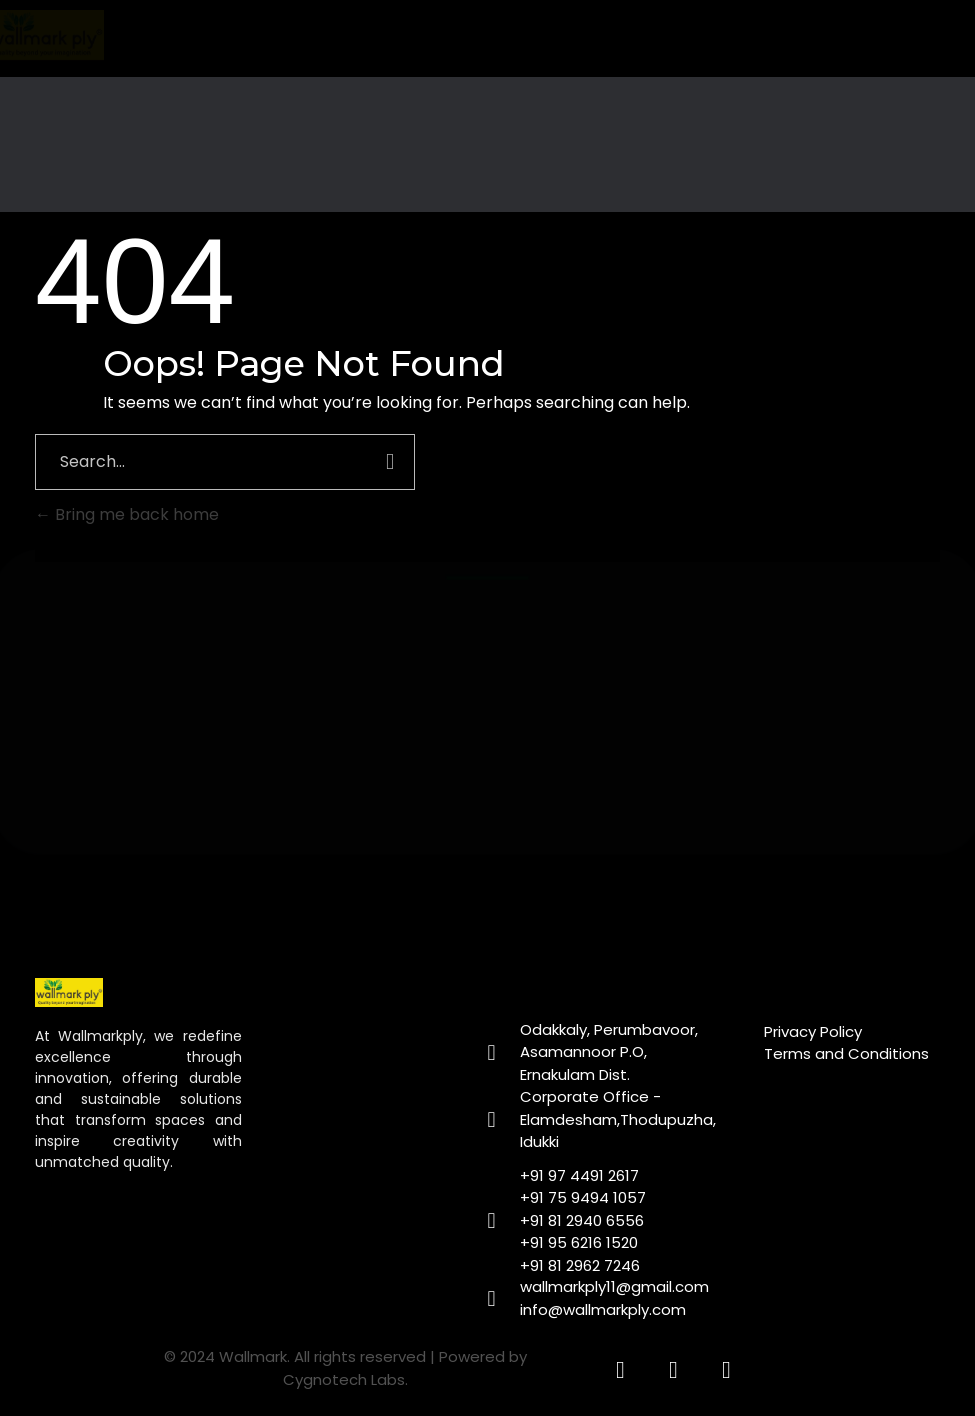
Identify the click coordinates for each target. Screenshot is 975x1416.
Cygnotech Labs (344, 1379)
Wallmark (253, 1356)
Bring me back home (127, 514)
